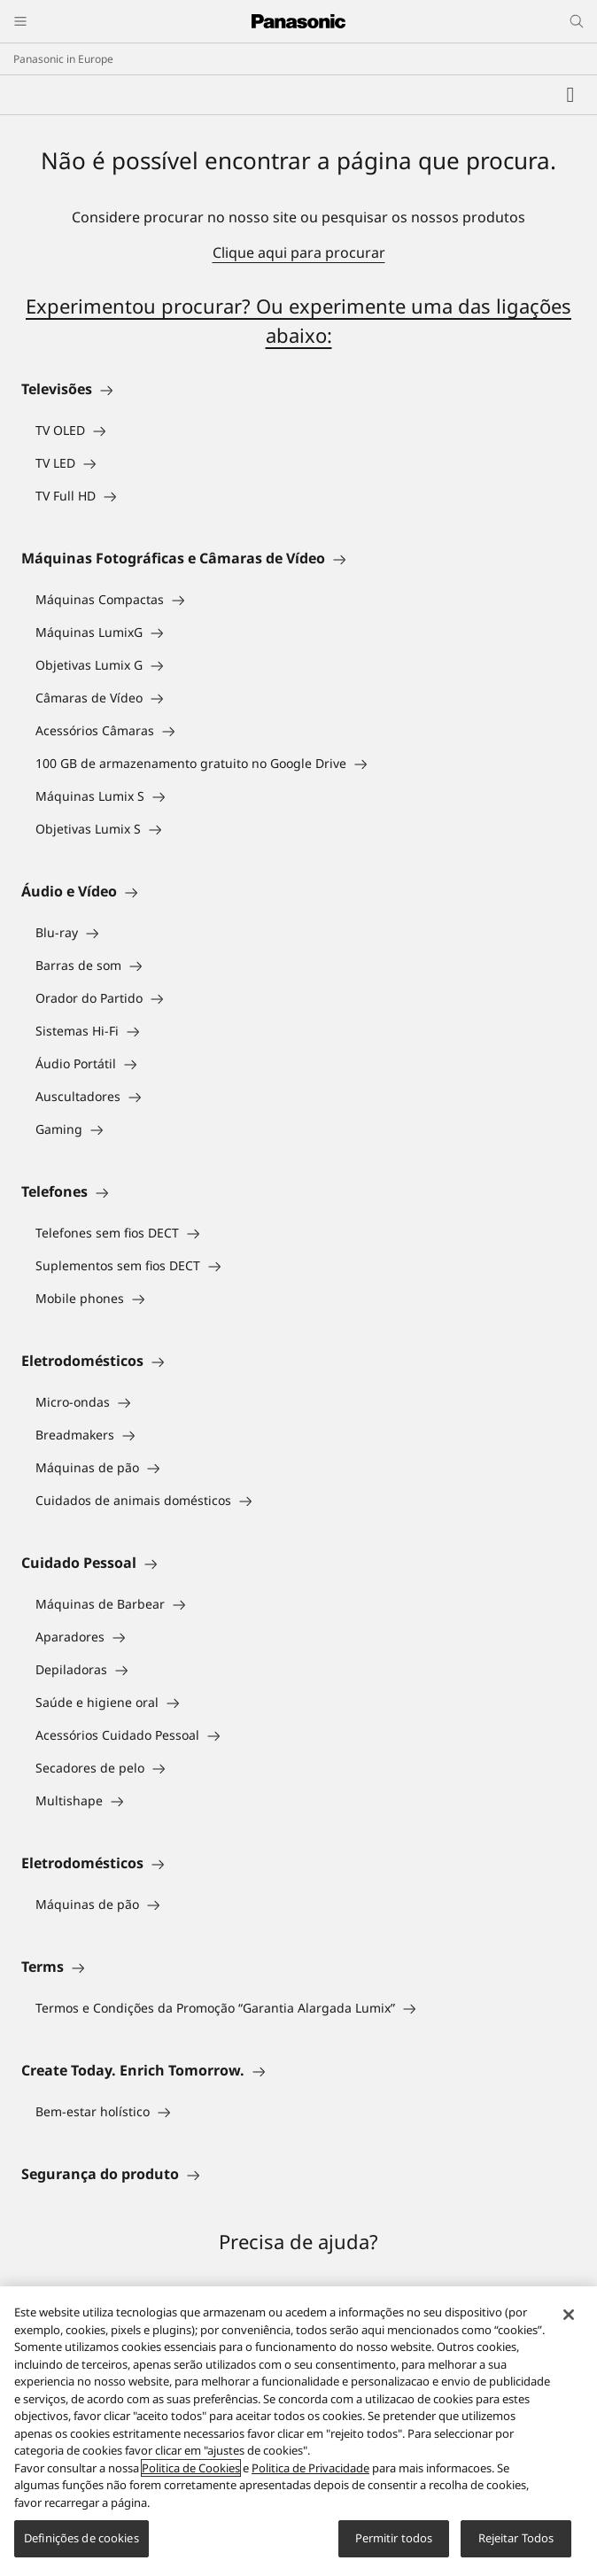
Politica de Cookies (191, 2468)
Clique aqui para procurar (299, 252)
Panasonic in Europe (63, 58)
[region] (298, 2431)
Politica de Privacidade (310, 2468)
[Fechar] (568, 2314)
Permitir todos (394, 2538)
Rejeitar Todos (516, 2538)
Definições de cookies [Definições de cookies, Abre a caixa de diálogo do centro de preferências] (81, 2538)
